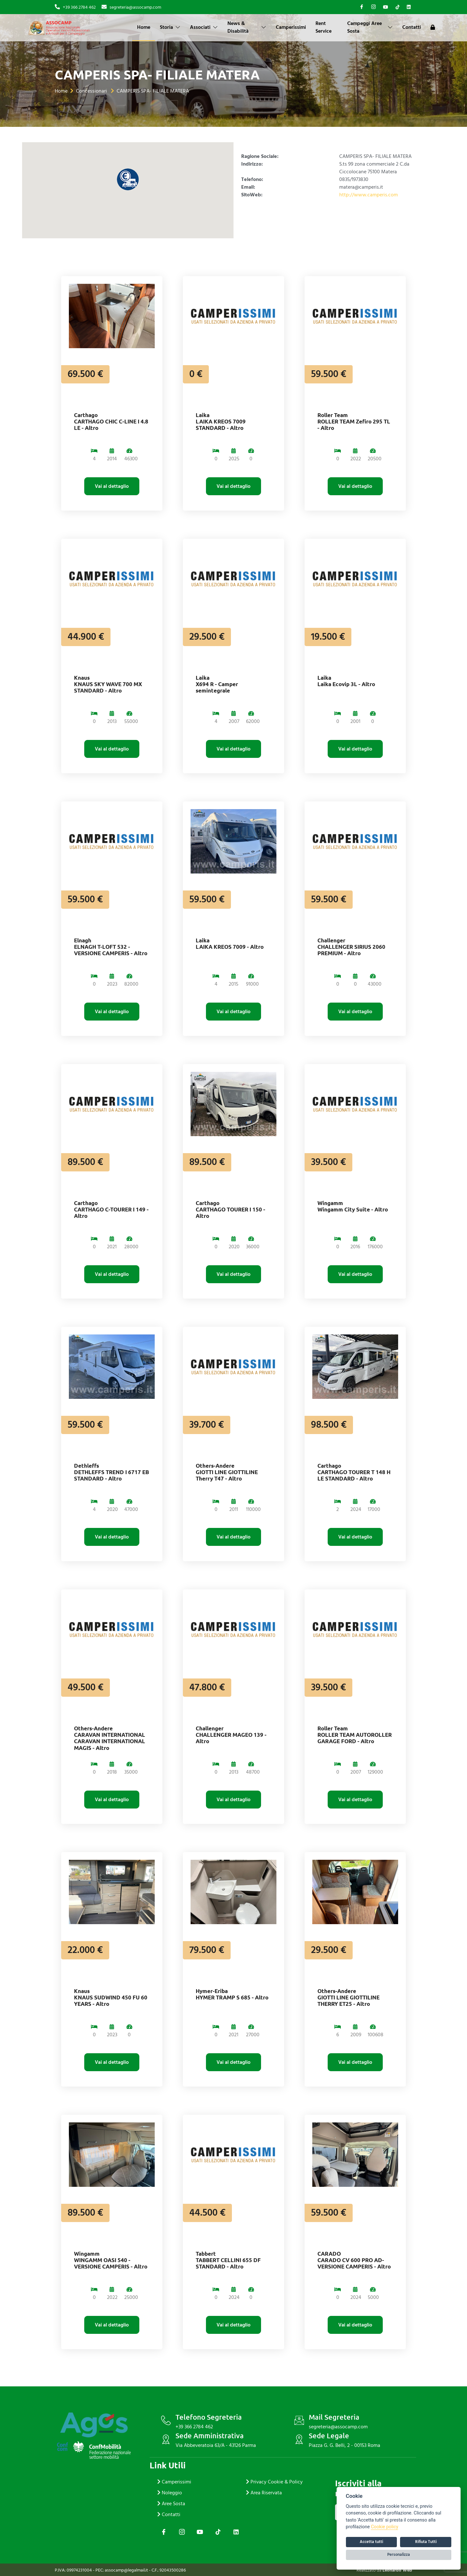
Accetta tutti (371, 2541)
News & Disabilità (246, 27)
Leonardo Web (397, 2570)
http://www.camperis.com (368, 195)
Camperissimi (291, 27)
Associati (204, 27)
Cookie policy (384, 2527)
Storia (170, 27)
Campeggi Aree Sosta (370, 27)
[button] (128, 179)
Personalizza (398, 2554)
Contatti (411, 27)
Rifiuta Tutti (426, 2541)
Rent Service (323, 27)
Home (143, 27)
